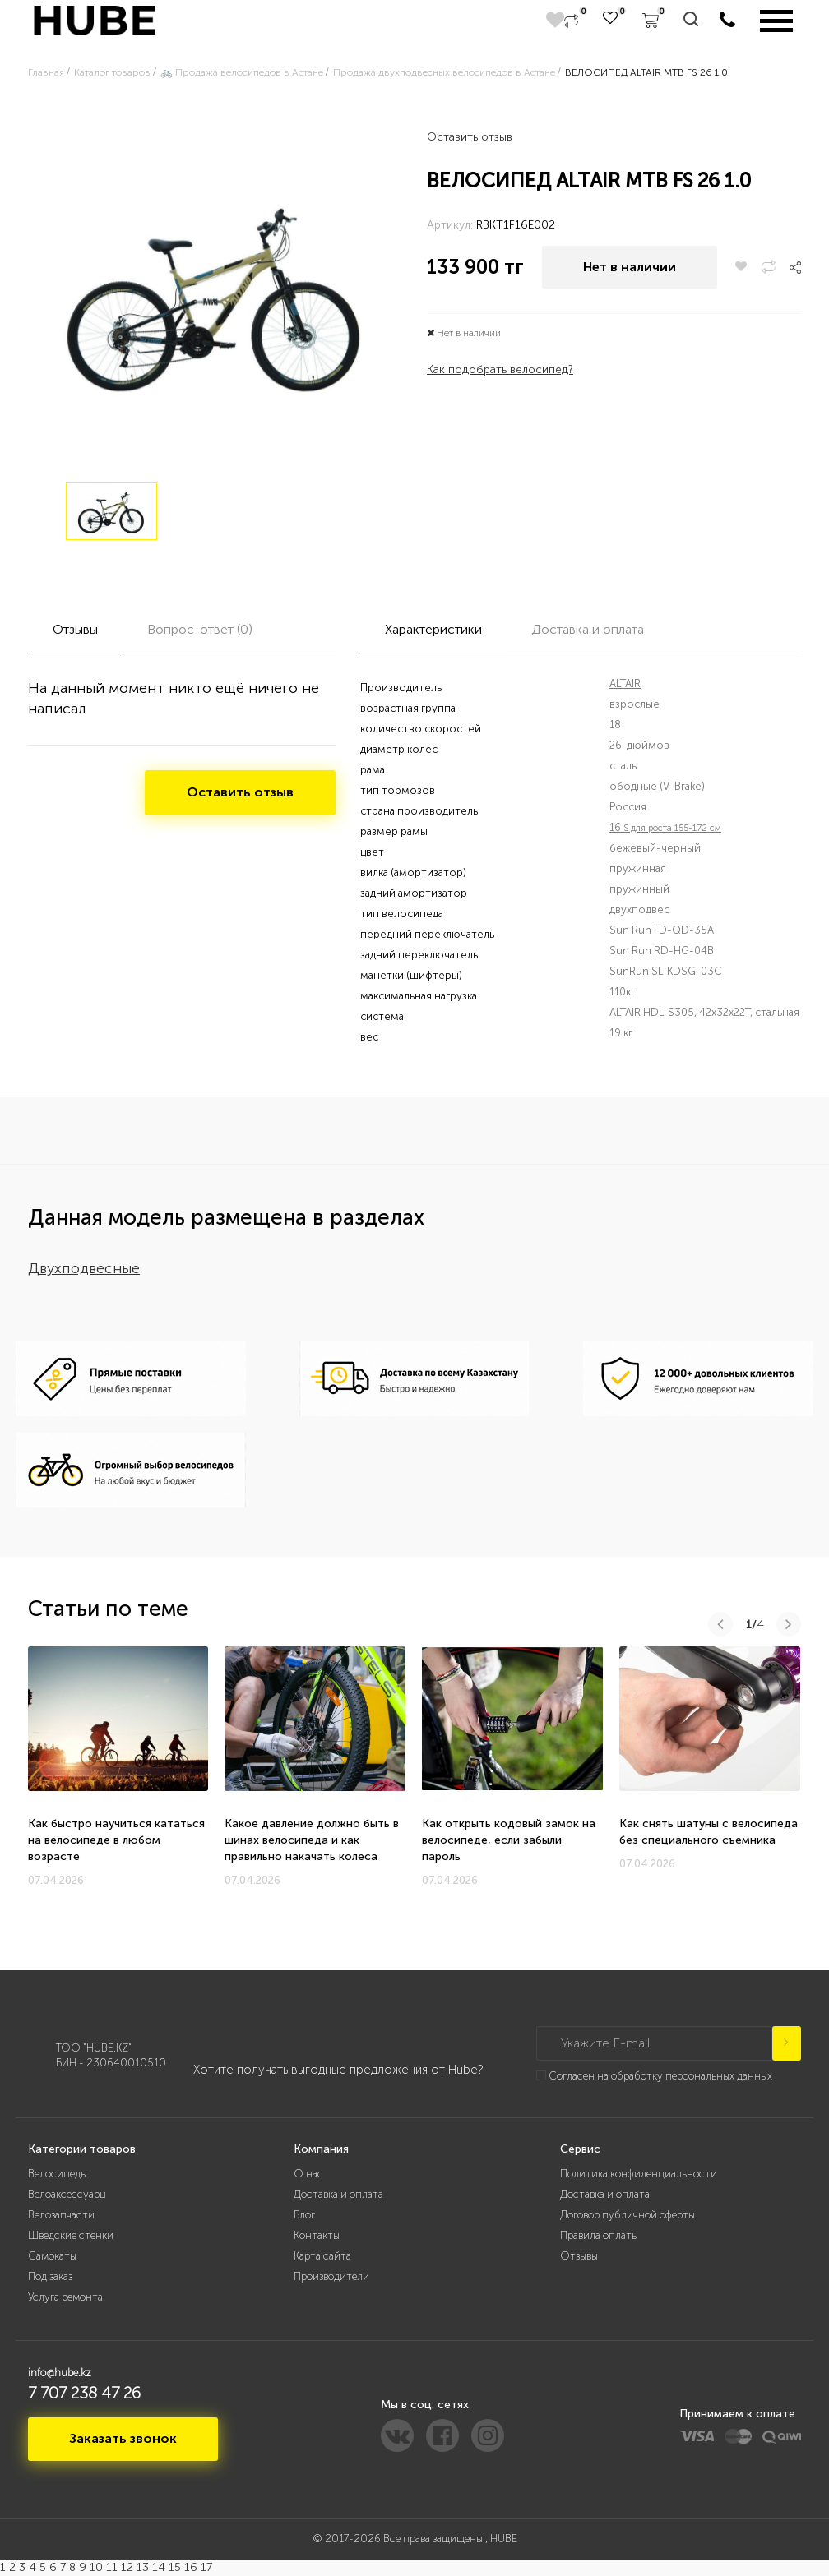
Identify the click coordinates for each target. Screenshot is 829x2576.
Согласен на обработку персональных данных (660, 2076)
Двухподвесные (84, 1268)
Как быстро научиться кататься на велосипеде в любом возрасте (116, 1840)
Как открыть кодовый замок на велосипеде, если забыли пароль (508, 1840)
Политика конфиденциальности (638, 2173)
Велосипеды (57, 2173)
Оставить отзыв (469, 137)
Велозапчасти (61, 2215)
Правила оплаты (599, 2235)
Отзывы (579, 2256)
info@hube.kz (59, 2372)
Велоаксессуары (67, 2194)
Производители (331, 2276)
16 (665, 827)
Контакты (317, 2235)
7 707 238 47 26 (84, 2393)
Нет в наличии (629, 267)
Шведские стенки (70, 2235)
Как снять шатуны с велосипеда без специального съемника (708, 1832)
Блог (304, 2215)
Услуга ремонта (65, 2297)
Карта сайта (322, 2256)
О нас (308, 2173)
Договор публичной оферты (627, 2215)
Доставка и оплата (338, 2194)
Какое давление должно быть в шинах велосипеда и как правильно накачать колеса (312, 1840)
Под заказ (50, 2276)
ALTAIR (625, 683)
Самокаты (52, 2256)
